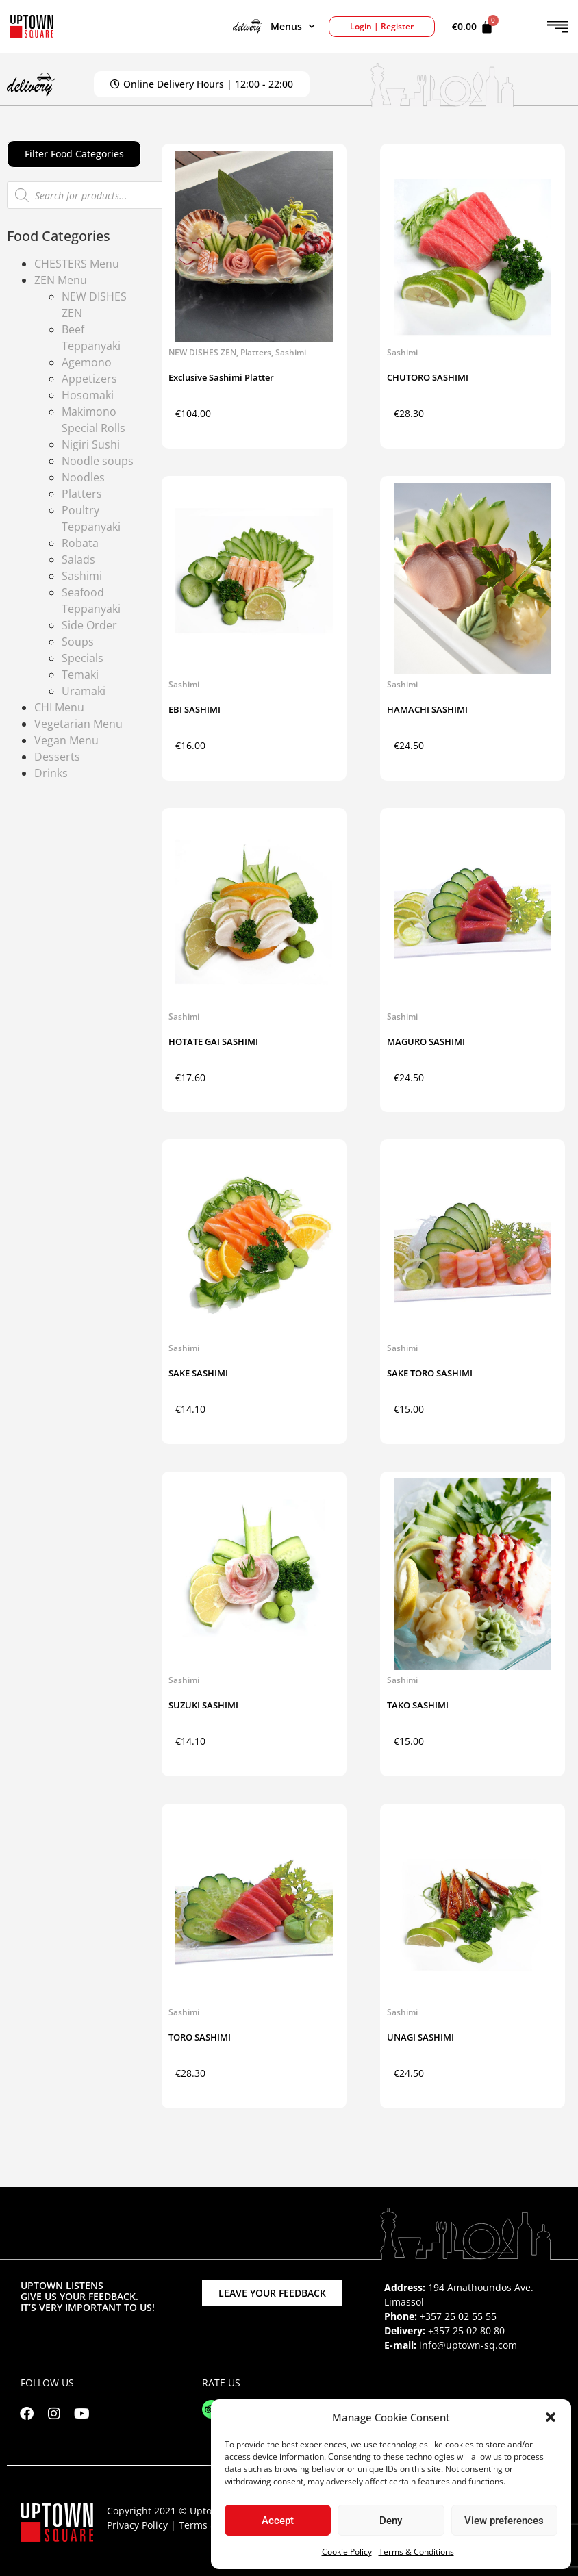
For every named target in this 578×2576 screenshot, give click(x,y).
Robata (80, 543)
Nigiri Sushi (91, 444)
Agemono (87, 362)
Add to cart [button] (296, 417)
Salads (78, 559)
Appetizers (89, 378)
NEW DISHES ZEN (202, 352)
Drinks (51, 773)
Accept (278, 2520)
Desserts (57, 756)
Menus (274, 26)
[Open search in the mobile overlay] (85, 195)
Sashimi (82, 575)
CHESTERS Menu (76, 263)
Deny (390, 2520)
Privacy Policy (137, 2524)
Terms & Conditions (416, 2552)
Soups (78, 641)
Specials (82, 658)
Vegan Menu (66, 740)
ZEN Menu (60, 280)
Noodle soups (98, 460)
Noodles (83, 477)
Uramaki (83, 690)
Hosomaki (88, 395)
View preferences (504, 2520)
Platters (82, 493)
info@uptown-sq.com (468, 2344)
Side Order (89, 625)
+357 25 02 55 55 (458, 2316)
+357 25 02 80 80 (466, 2330)
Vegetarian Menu (78, 723)
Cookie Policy (347, 2552)
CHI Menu (59, 707)
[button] (550, 2417)
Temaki (80, 674)
